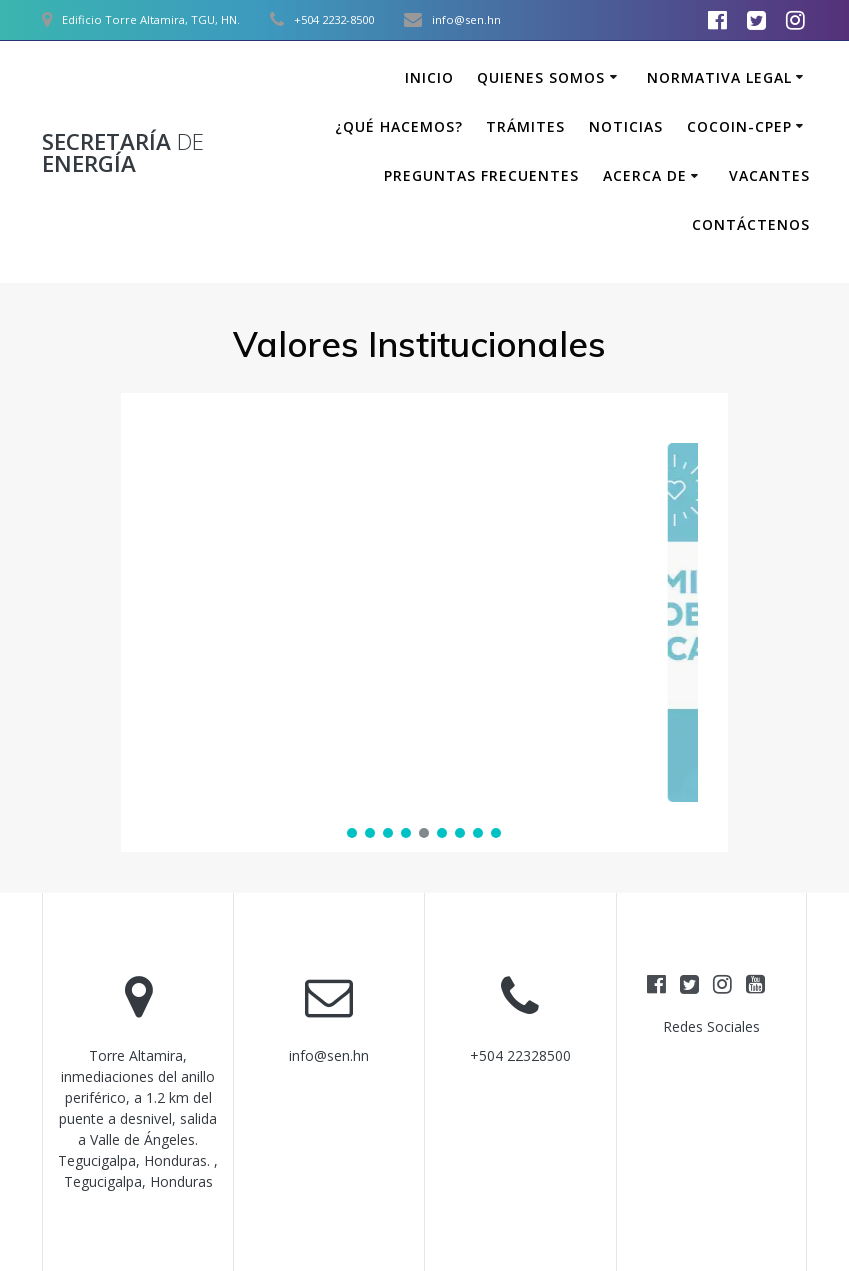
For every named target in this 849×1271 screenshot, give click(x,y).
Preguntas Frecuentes (481, 175)
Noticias (626, 126)
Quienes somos (541, 77)
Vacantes (769, 175)
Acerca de (645, 175)
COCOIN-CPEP (739, 126)
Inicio (429, 77)
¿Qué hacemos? (399, 126)
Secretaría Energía (123, 153)
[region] (424, 622)
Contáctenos (751, 224)
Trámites (525, 126)
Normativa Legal (719, 77)
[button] (424, 622)
